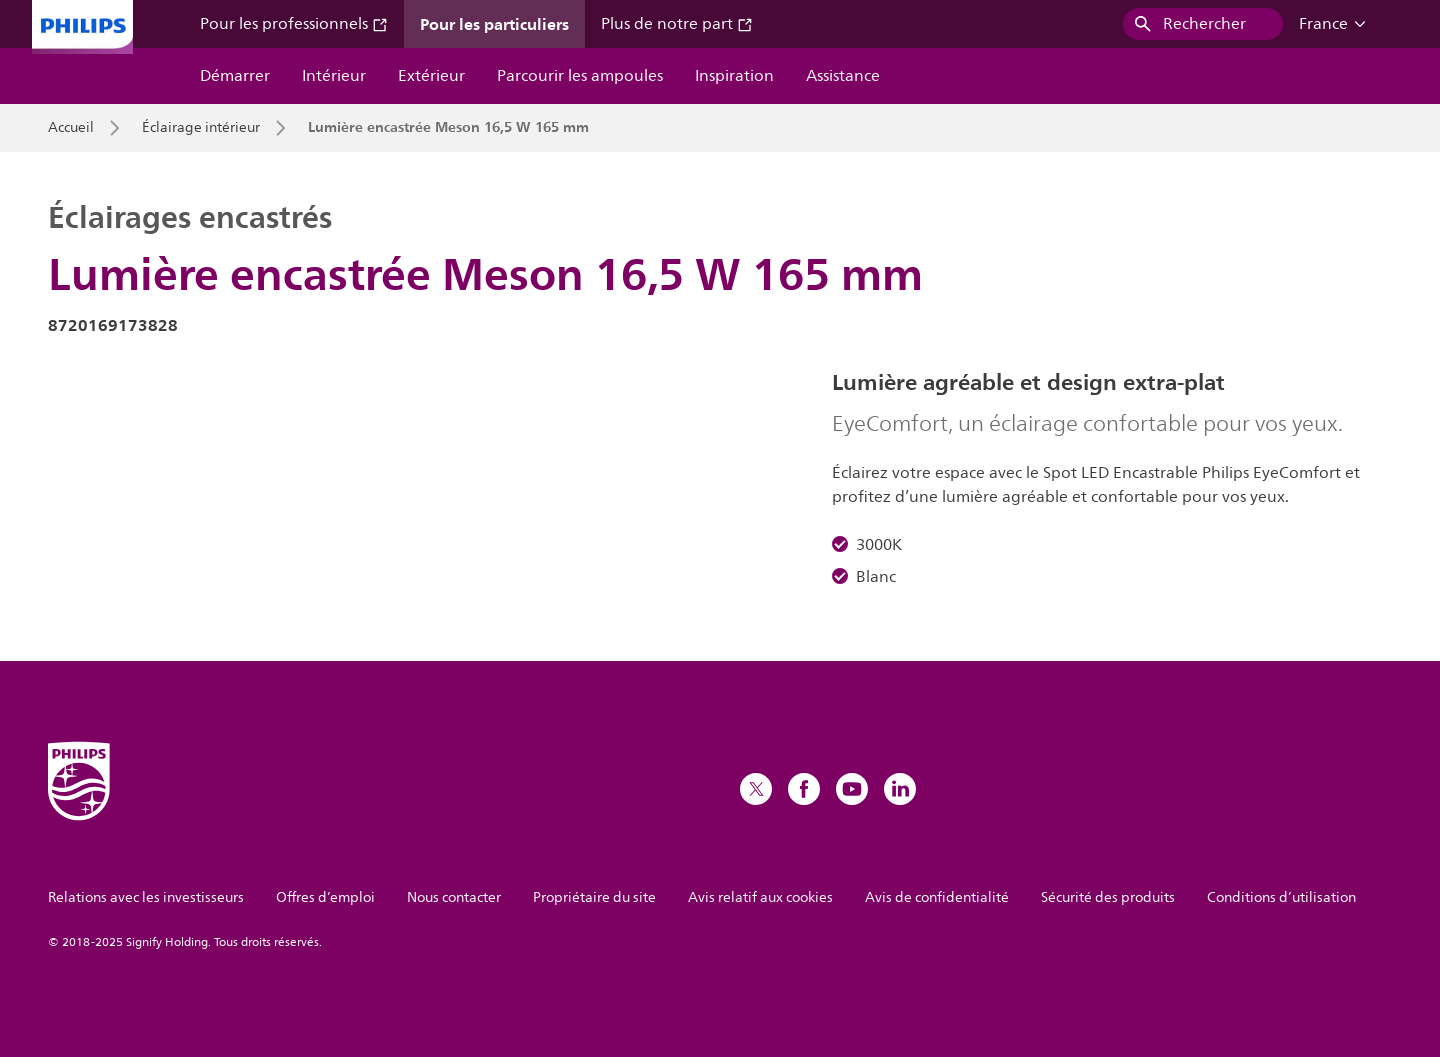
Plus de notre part (677, 24)
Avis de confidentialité (937, 897)
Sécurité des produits (1108, 897)
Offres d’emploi (325, 897)
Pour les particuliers (494, 24)
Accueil (71, 128)
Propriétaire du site (594, 897)
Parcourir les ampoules (580, 76)
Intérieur (334, 76)
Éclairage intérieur (201, 128)
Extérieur (431, 76)
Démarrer (235, 76)
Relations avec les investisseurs (146, 897)
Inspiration (734, 76)
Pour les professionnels (294, 24)
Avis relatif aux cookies (760, 897)
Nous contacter (454, 897)
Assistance (843, 76)
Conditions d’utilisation (1281, 897)
